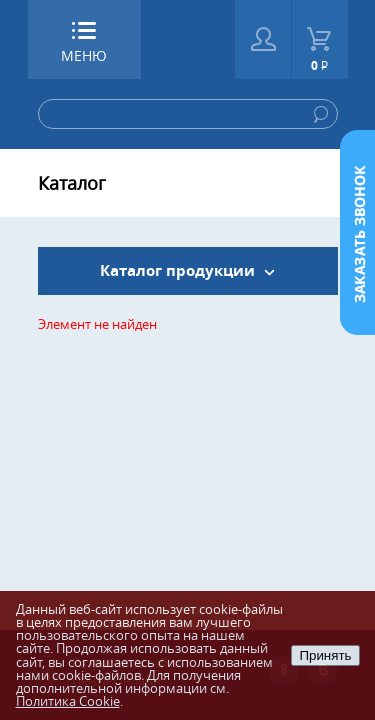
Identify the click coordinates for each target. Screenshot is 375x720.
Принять (325, 655)
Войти (263, 39)
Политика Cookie (68, 701)
